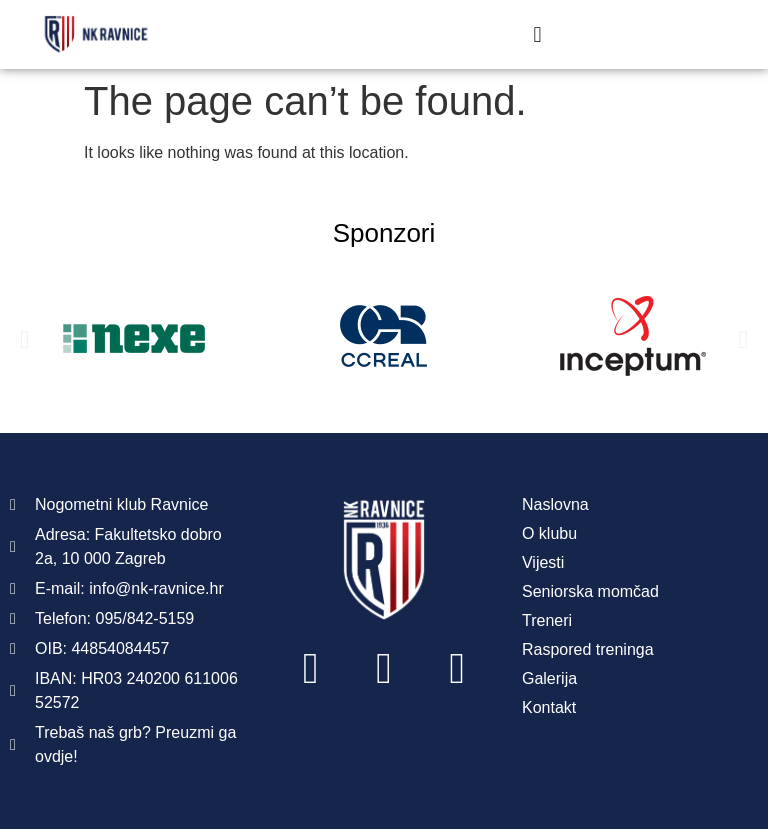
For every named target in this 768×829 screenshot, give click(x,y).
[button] (537, 34)
